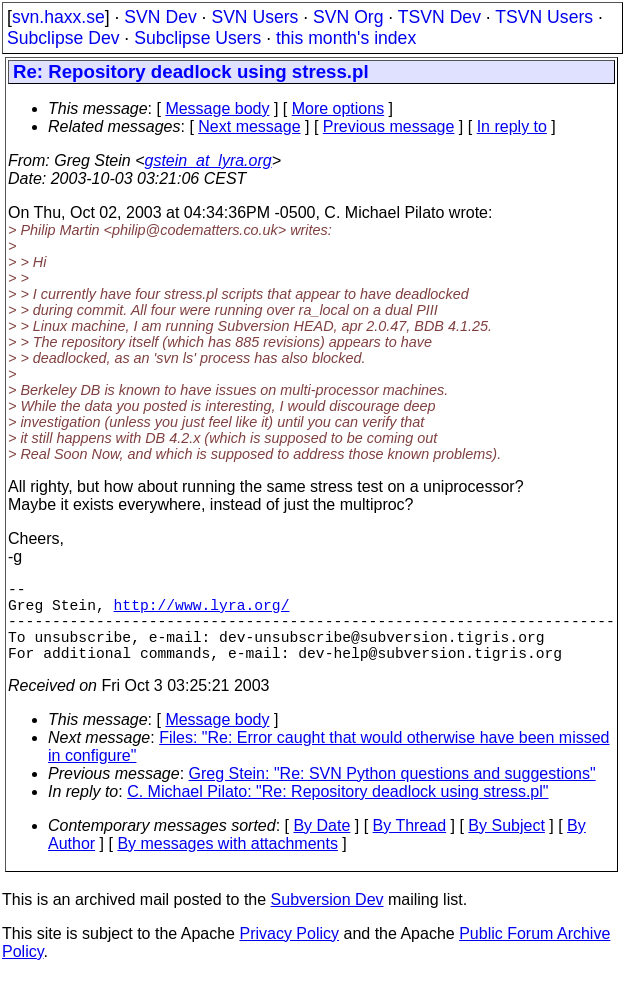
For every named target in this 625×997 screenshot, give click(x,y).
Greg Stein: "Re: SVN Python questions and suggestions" (392, 793)
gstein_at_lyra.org (208, 160)
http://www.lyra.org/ (202, 612)
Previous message (389, 126)
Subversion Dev (327, 919)
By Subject (506, 845)
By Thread (410, 845)
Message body (217, 108)
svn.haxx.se (58, 17)
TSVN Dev (439, 17)
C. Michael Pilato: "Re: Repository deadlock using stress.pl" (337, 811)
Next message (249, 126)
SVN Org (348, 17)
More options (338, 108)
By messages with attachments (227, 863)
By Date (321, 845)
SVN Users (254, 17)
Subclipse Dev (63, 38)
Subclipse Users (197, 38)
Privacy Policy (289, 953)
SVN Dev (160, 17)
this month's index (346, 38)
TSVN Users (544, 17)
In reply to (512, 126)
